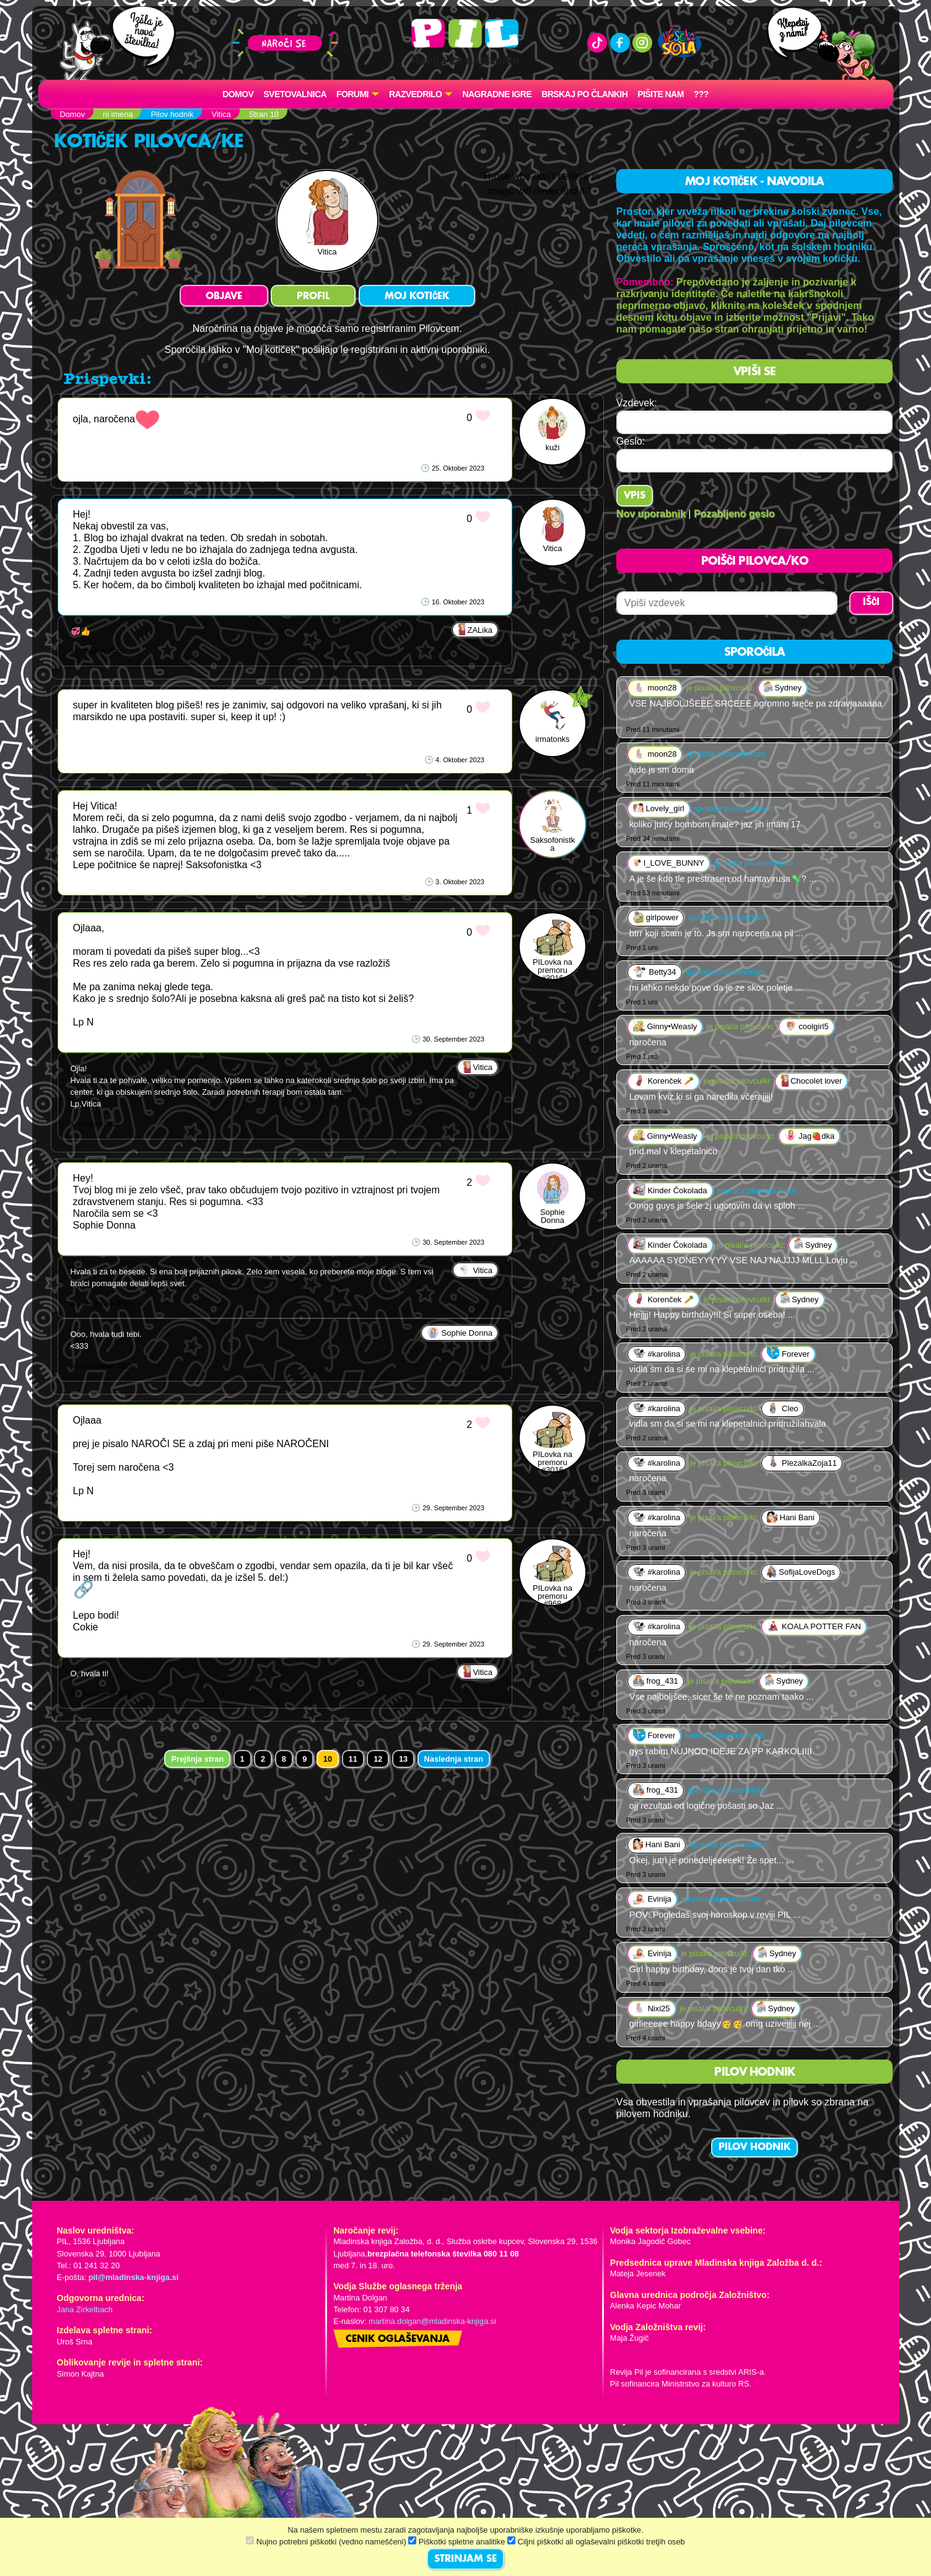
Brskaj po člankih (584, 94)
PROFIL (313, 297)
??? (701, 94)
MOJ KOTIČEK (417, 297)
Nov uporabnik (651, 513)
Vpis (634, 496)
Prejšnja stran (197, 1759)
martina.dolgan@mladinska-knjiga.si (432, 2321)
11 (353, 1759)
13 (403, 1759)
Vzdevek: (636, 403)
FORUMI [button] (352, 94)
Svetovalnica (294, 94)
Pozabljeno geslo (734, 513)
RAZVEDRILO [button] (415, 94)
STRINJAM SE (465, 2559)
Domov (237, 94)
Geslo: (630, 441)
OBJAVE (224, 297)
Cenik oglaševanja (398, 2339)
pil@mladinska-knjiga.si (133, 2277)
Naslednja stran (453, 1759)
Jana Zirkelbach (85, 2309)
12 (378, 1759)
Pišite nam (660, 94)
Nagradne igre (496, 94)
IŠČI (871, 602)
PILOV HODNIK (754, 2147)
